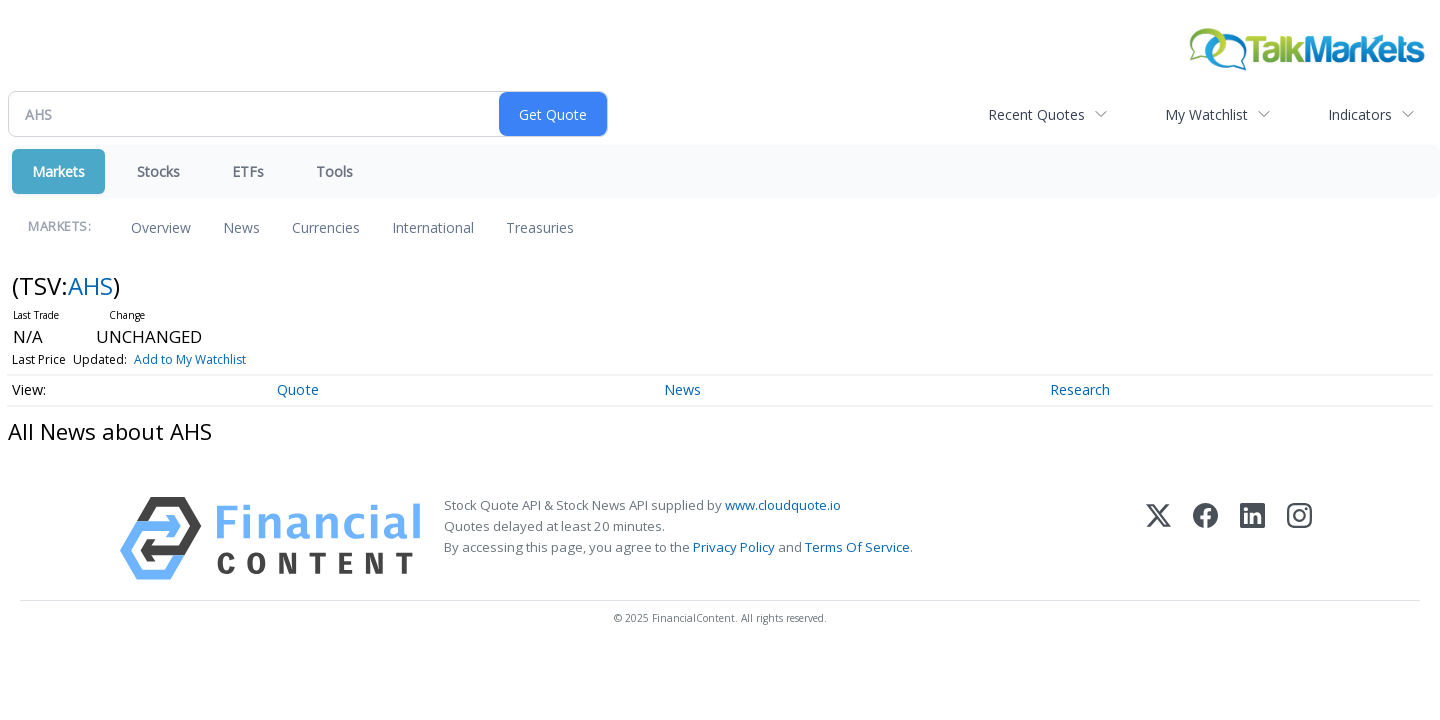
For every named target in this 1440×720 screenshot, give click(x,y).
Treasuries (540, 227)
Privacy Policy (734, 547)
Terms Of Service (857, 547)
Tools (334, 171)
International (433, 227)
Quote (298, 389)
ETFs (248, 171)
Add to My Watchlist (190, 359)
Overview (161, 227)
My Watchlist (1206, 114)
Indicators (1360, 114)
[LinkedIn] (1252, 538)
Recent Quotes (1036, 114)
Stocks (158, 171)
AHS (90, 285)
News (241, 227)
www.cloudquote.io (783, 505)
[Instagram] (1299, 538)
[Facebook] (1205, 538)
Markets (58, 171)
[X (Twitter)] (1158, 538)
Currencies (326, 227)
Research (1080, 389)
